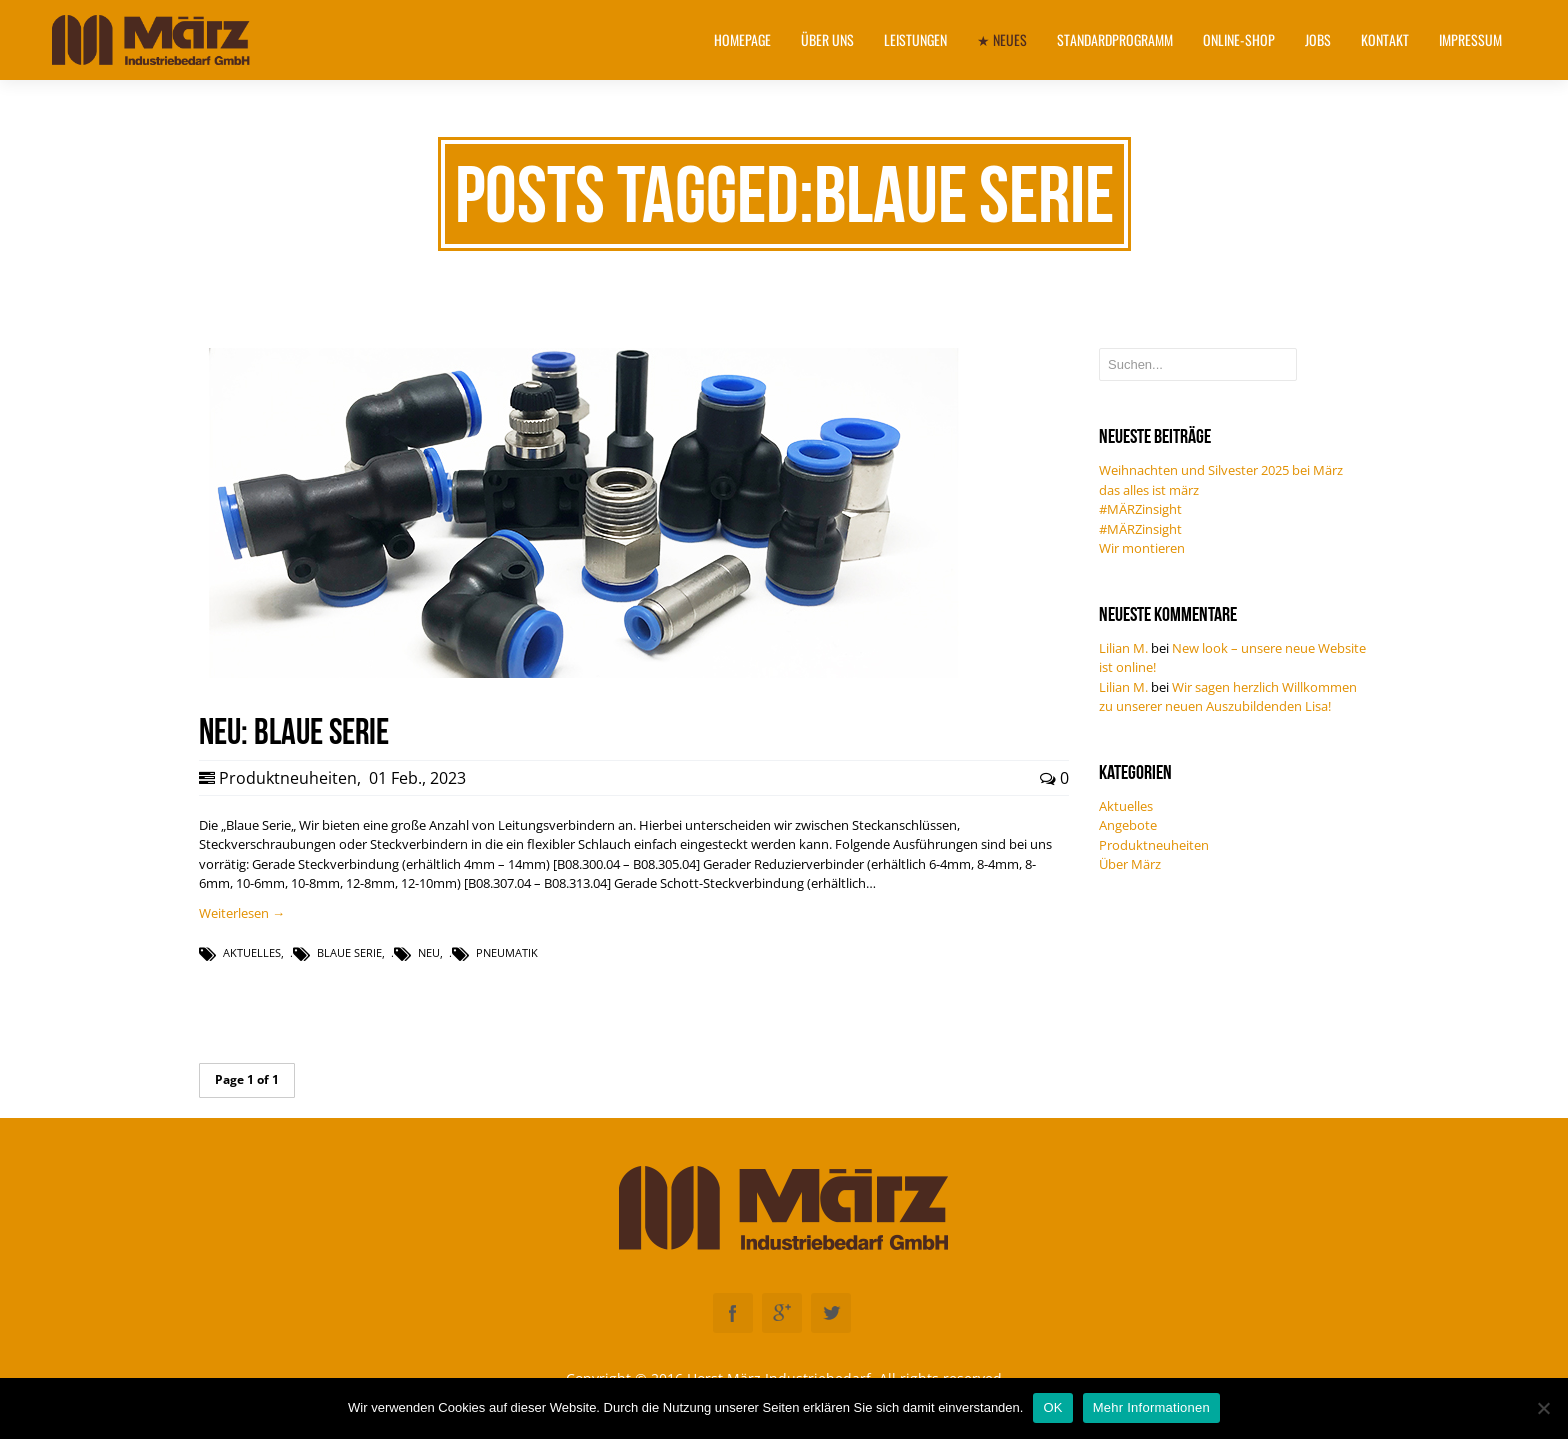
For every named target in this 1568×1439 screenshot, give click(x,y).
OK (1052, 1407)
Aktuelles (252, 952)
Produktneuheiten (288, 778)
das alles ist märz (1149, 490)
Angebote (1128, 825)
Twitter (831, 1313)
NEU (429, 952)
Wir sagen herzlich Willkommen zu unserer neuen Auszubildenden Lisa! (1228, 697)
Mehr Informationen (1151, 1407)
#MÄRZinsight (1140, 509)
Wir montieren (1142, 548)
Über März (1130, 864)
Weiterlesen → (242, 913)
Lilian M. (1123, 648)
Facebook (733, 1313)
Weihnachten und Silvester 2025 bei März (1221, 470)
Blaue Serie (349, 952)
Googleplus (782, 1313)
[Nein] (1543, 1408)
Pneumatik (507, 952)
